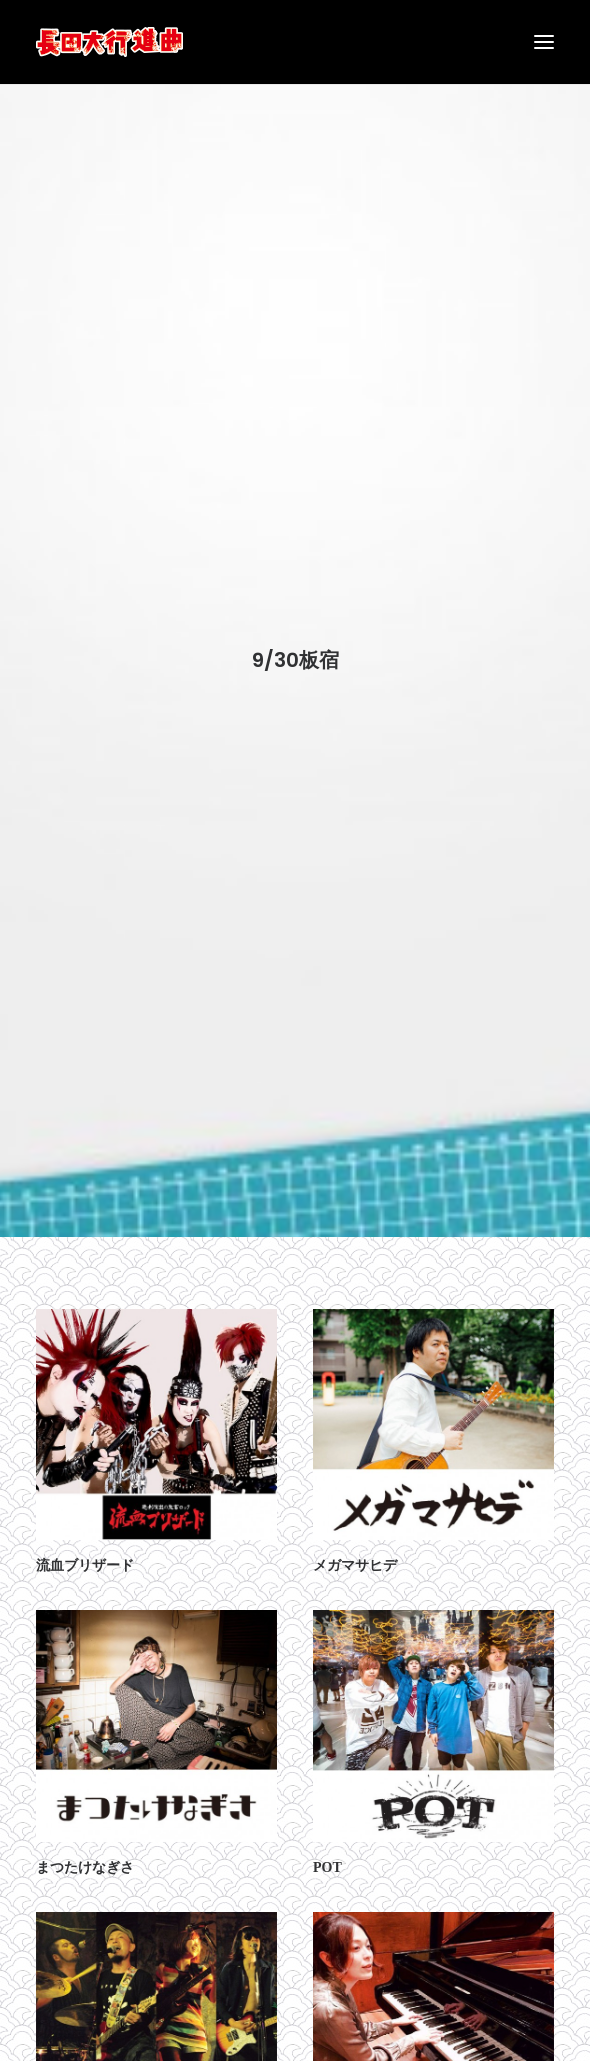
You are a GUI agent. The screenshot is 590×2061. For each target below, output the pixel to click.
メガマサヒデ (355, 1542)
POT (327, 1844)
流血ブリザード (85, 1542)
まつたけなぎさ (85, 1844)
